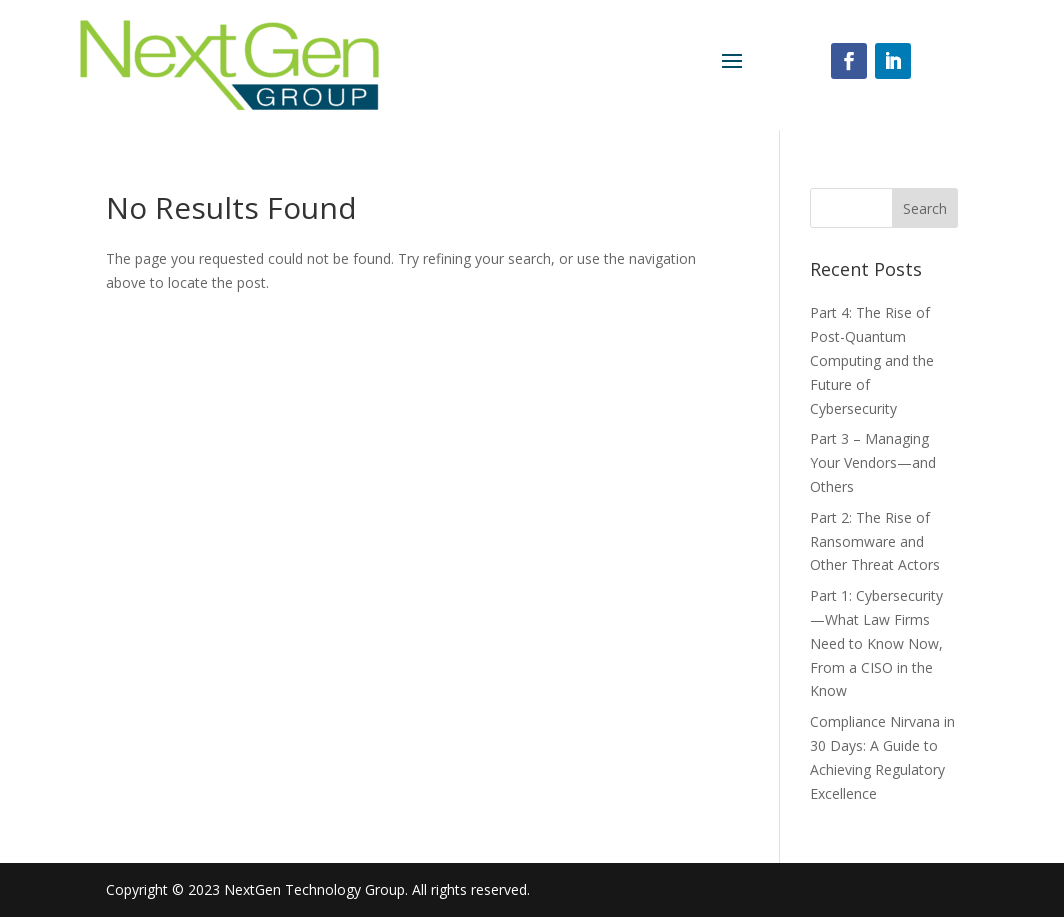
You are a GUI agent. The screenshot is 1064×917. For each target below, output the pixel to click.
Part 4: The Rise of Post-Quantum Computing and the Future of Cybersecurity (872, 360)
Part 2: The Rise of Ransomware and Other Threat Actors (875, 541)
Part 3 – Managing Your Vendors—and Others (873, 462)
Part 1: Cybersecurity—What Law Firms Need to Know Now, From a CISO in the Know (876, 643)
